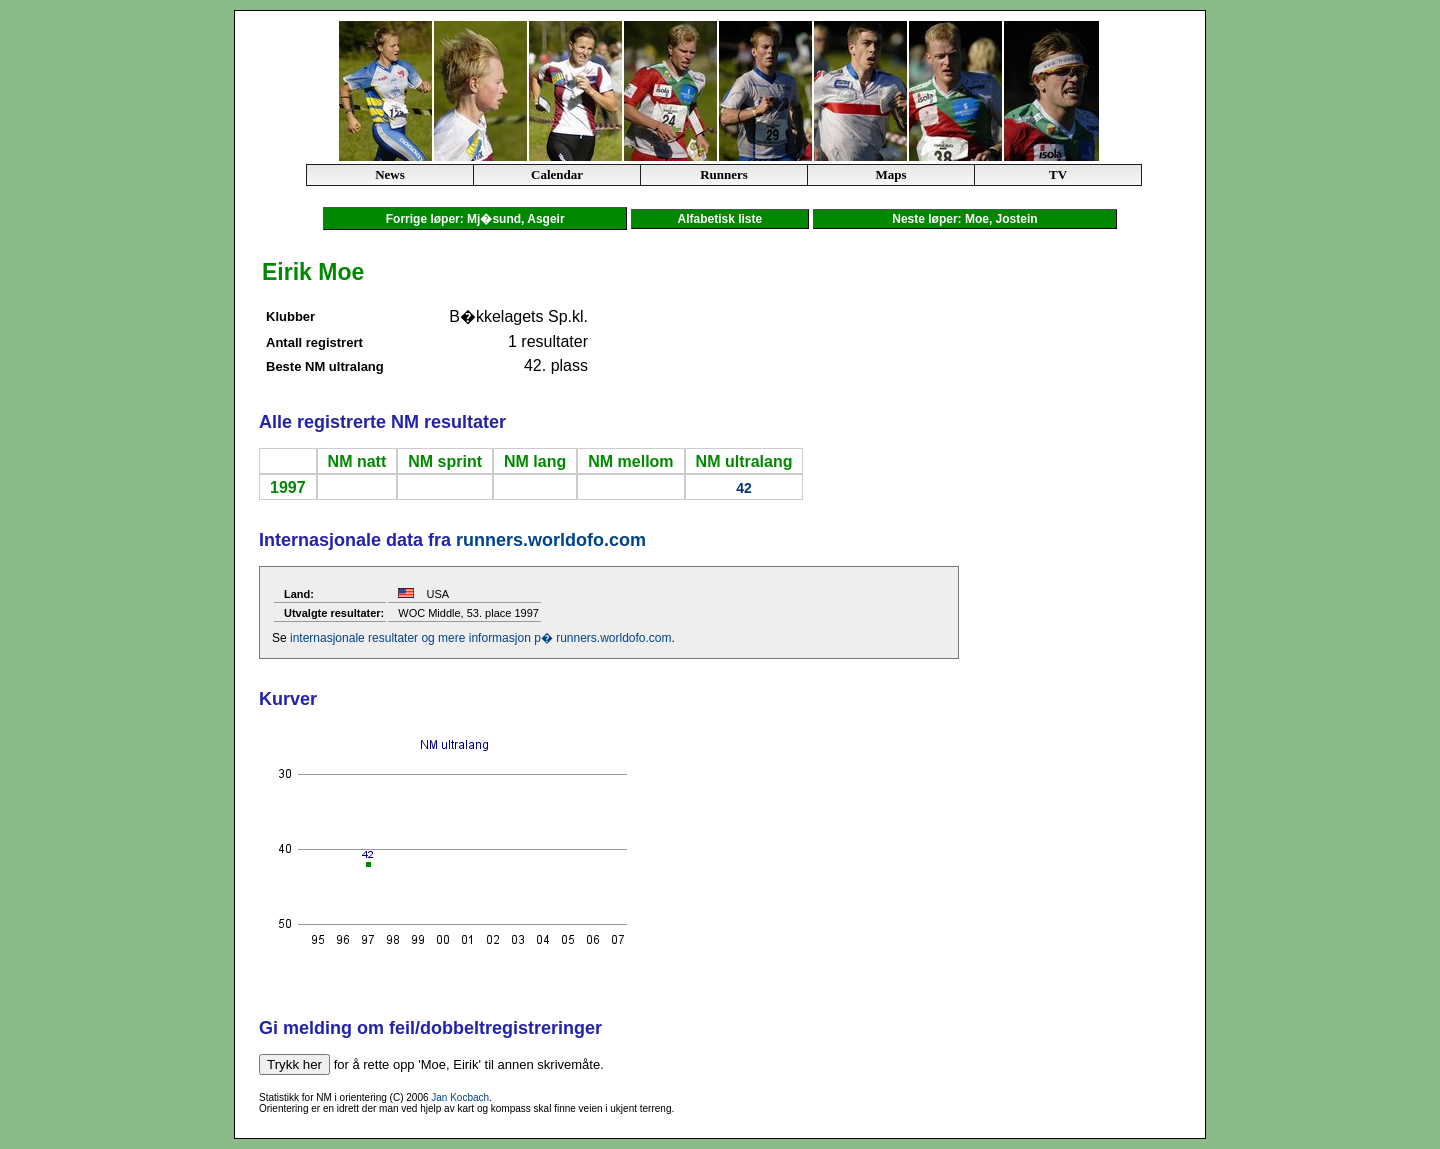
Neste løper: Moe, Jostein (965, 219)
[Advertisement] (1123, 556)
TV (1058, 174)
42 (744, 488)
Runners (724, 174)
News (390, 174)
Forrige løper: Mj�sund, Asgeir (475, 219)
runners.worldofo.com (551, 540)
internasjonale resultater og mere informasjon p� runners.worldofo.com (481, 638)
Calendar (557, 174)
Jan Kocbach (460, 1097)
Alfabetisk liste (720, 219)
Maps (890, 174)
